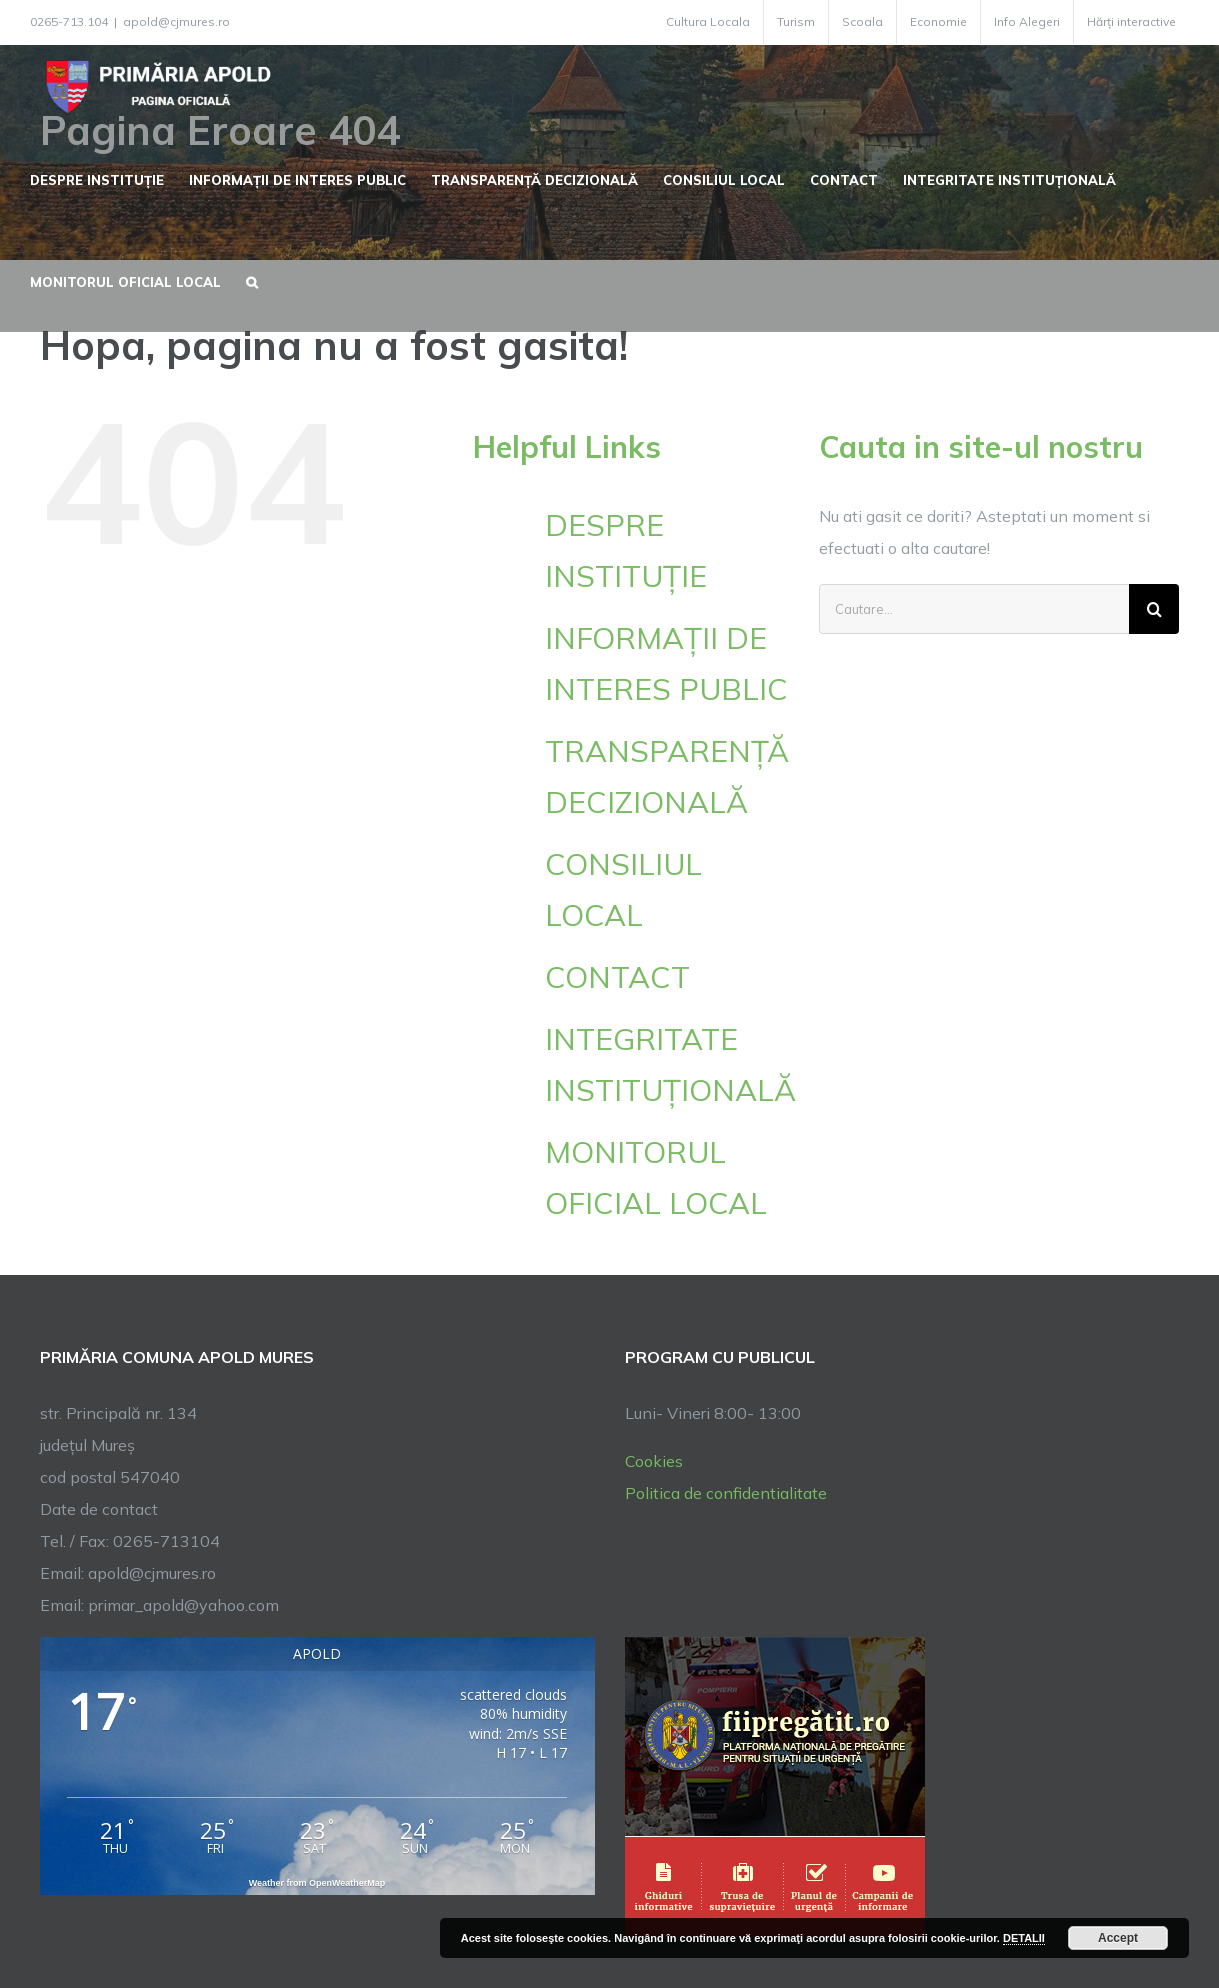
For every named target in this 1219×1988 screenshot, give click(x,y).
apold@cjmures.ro (176, 21)
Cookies (654, 1461)
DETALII (1024, 1938)
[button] (252, 280)
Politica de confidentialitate (726, 1493)
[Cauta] (1154, 609)
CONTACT (617, 977)
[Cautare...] (974, 609)
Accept (1118, 1938)
